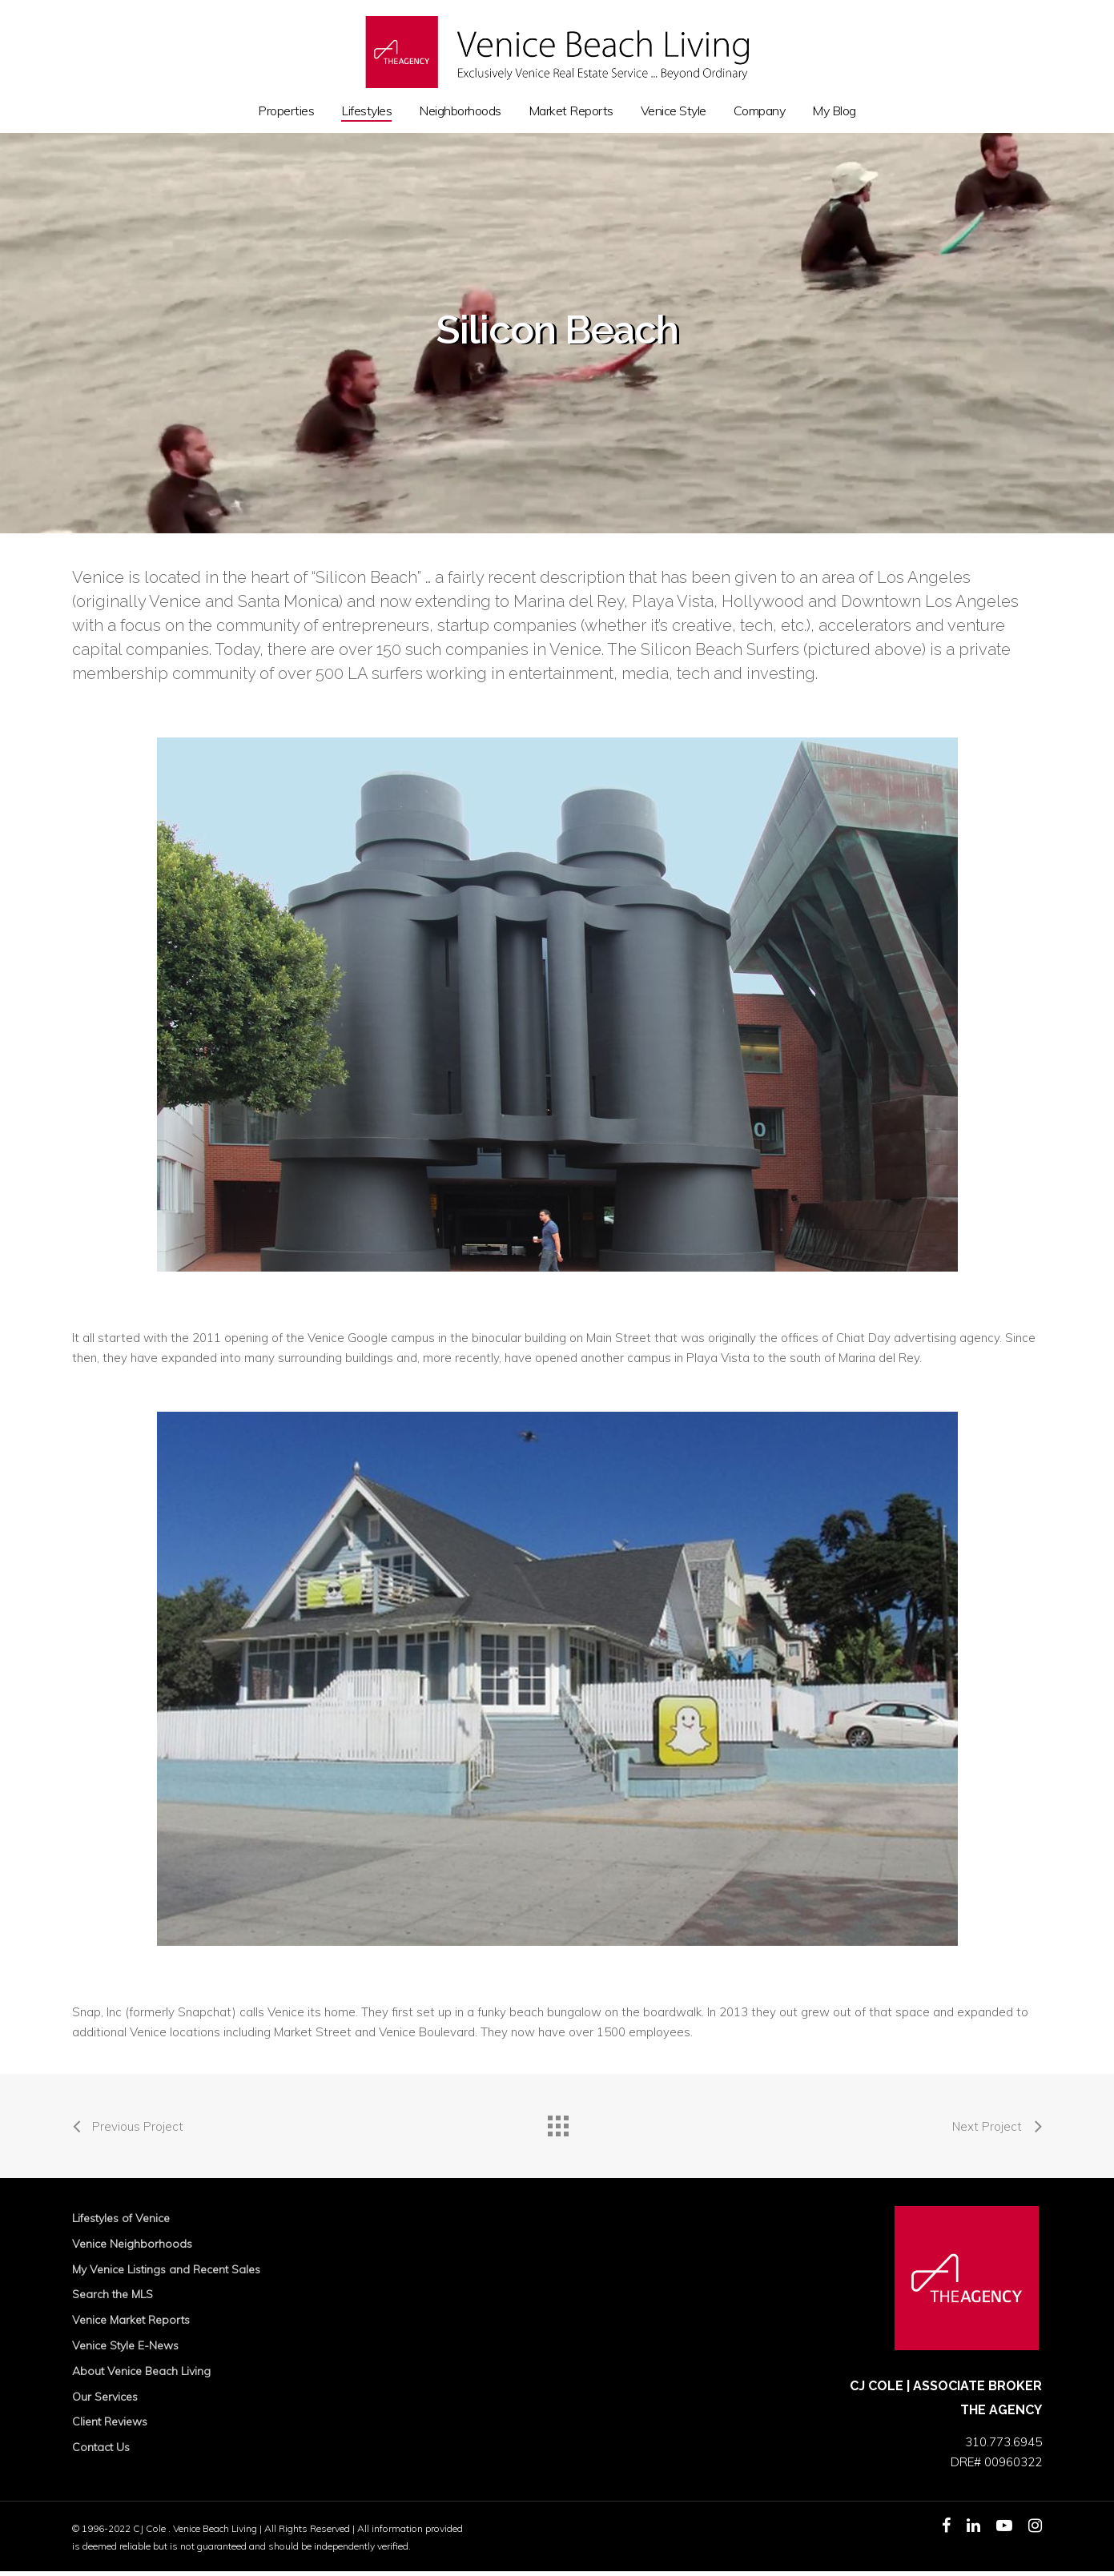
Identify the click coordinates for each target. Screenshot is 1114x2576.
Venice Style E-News (125, 2345)
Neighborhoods (460, 111)
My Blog (834, 111)
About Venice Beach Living (141, 2371)
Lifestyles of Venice (121, 2218)
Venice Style (673, 111)
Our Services (105, 2396)
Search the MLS (112, 2294)
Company (760, 111)
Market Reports (571, 111)
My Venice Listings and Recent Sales (166, 2269)
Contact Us (101, 2447)
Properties (286, 111)
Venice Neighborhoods (132, 2243)
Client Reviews (109, 2421)
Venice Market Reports (131, 2320)
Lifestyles (366, 111)
